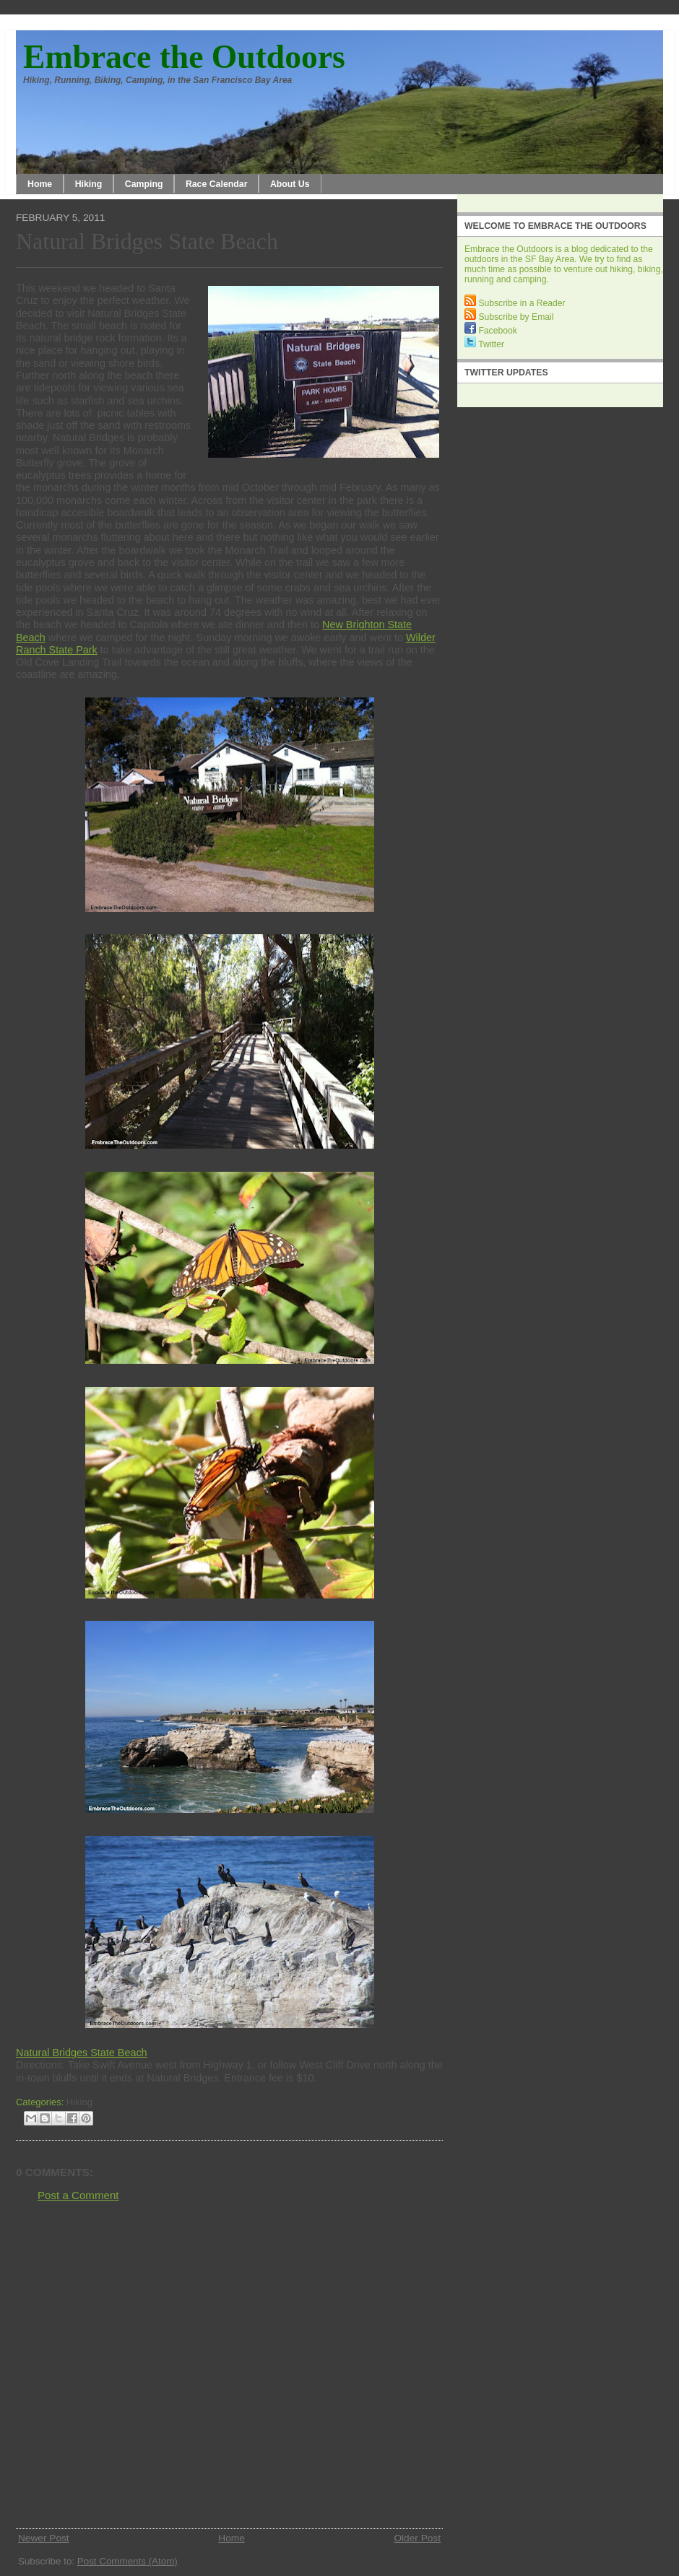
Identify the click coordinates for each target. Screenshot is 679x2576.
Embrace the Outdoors (184, 56)
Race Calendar (217, 184)
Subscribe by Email (508, 317)
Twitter (484, 344)
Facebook (490, 331)
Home (39, 184)
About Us (290, 184)
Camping (144, 184)
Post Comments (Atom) (127, 2561)
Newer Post (43, 2538)
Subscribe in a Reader (515, 303)
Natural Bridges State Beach (147, 241)
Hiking (89, 184)
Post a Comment (78, 2195)
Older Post (417, 2538)
